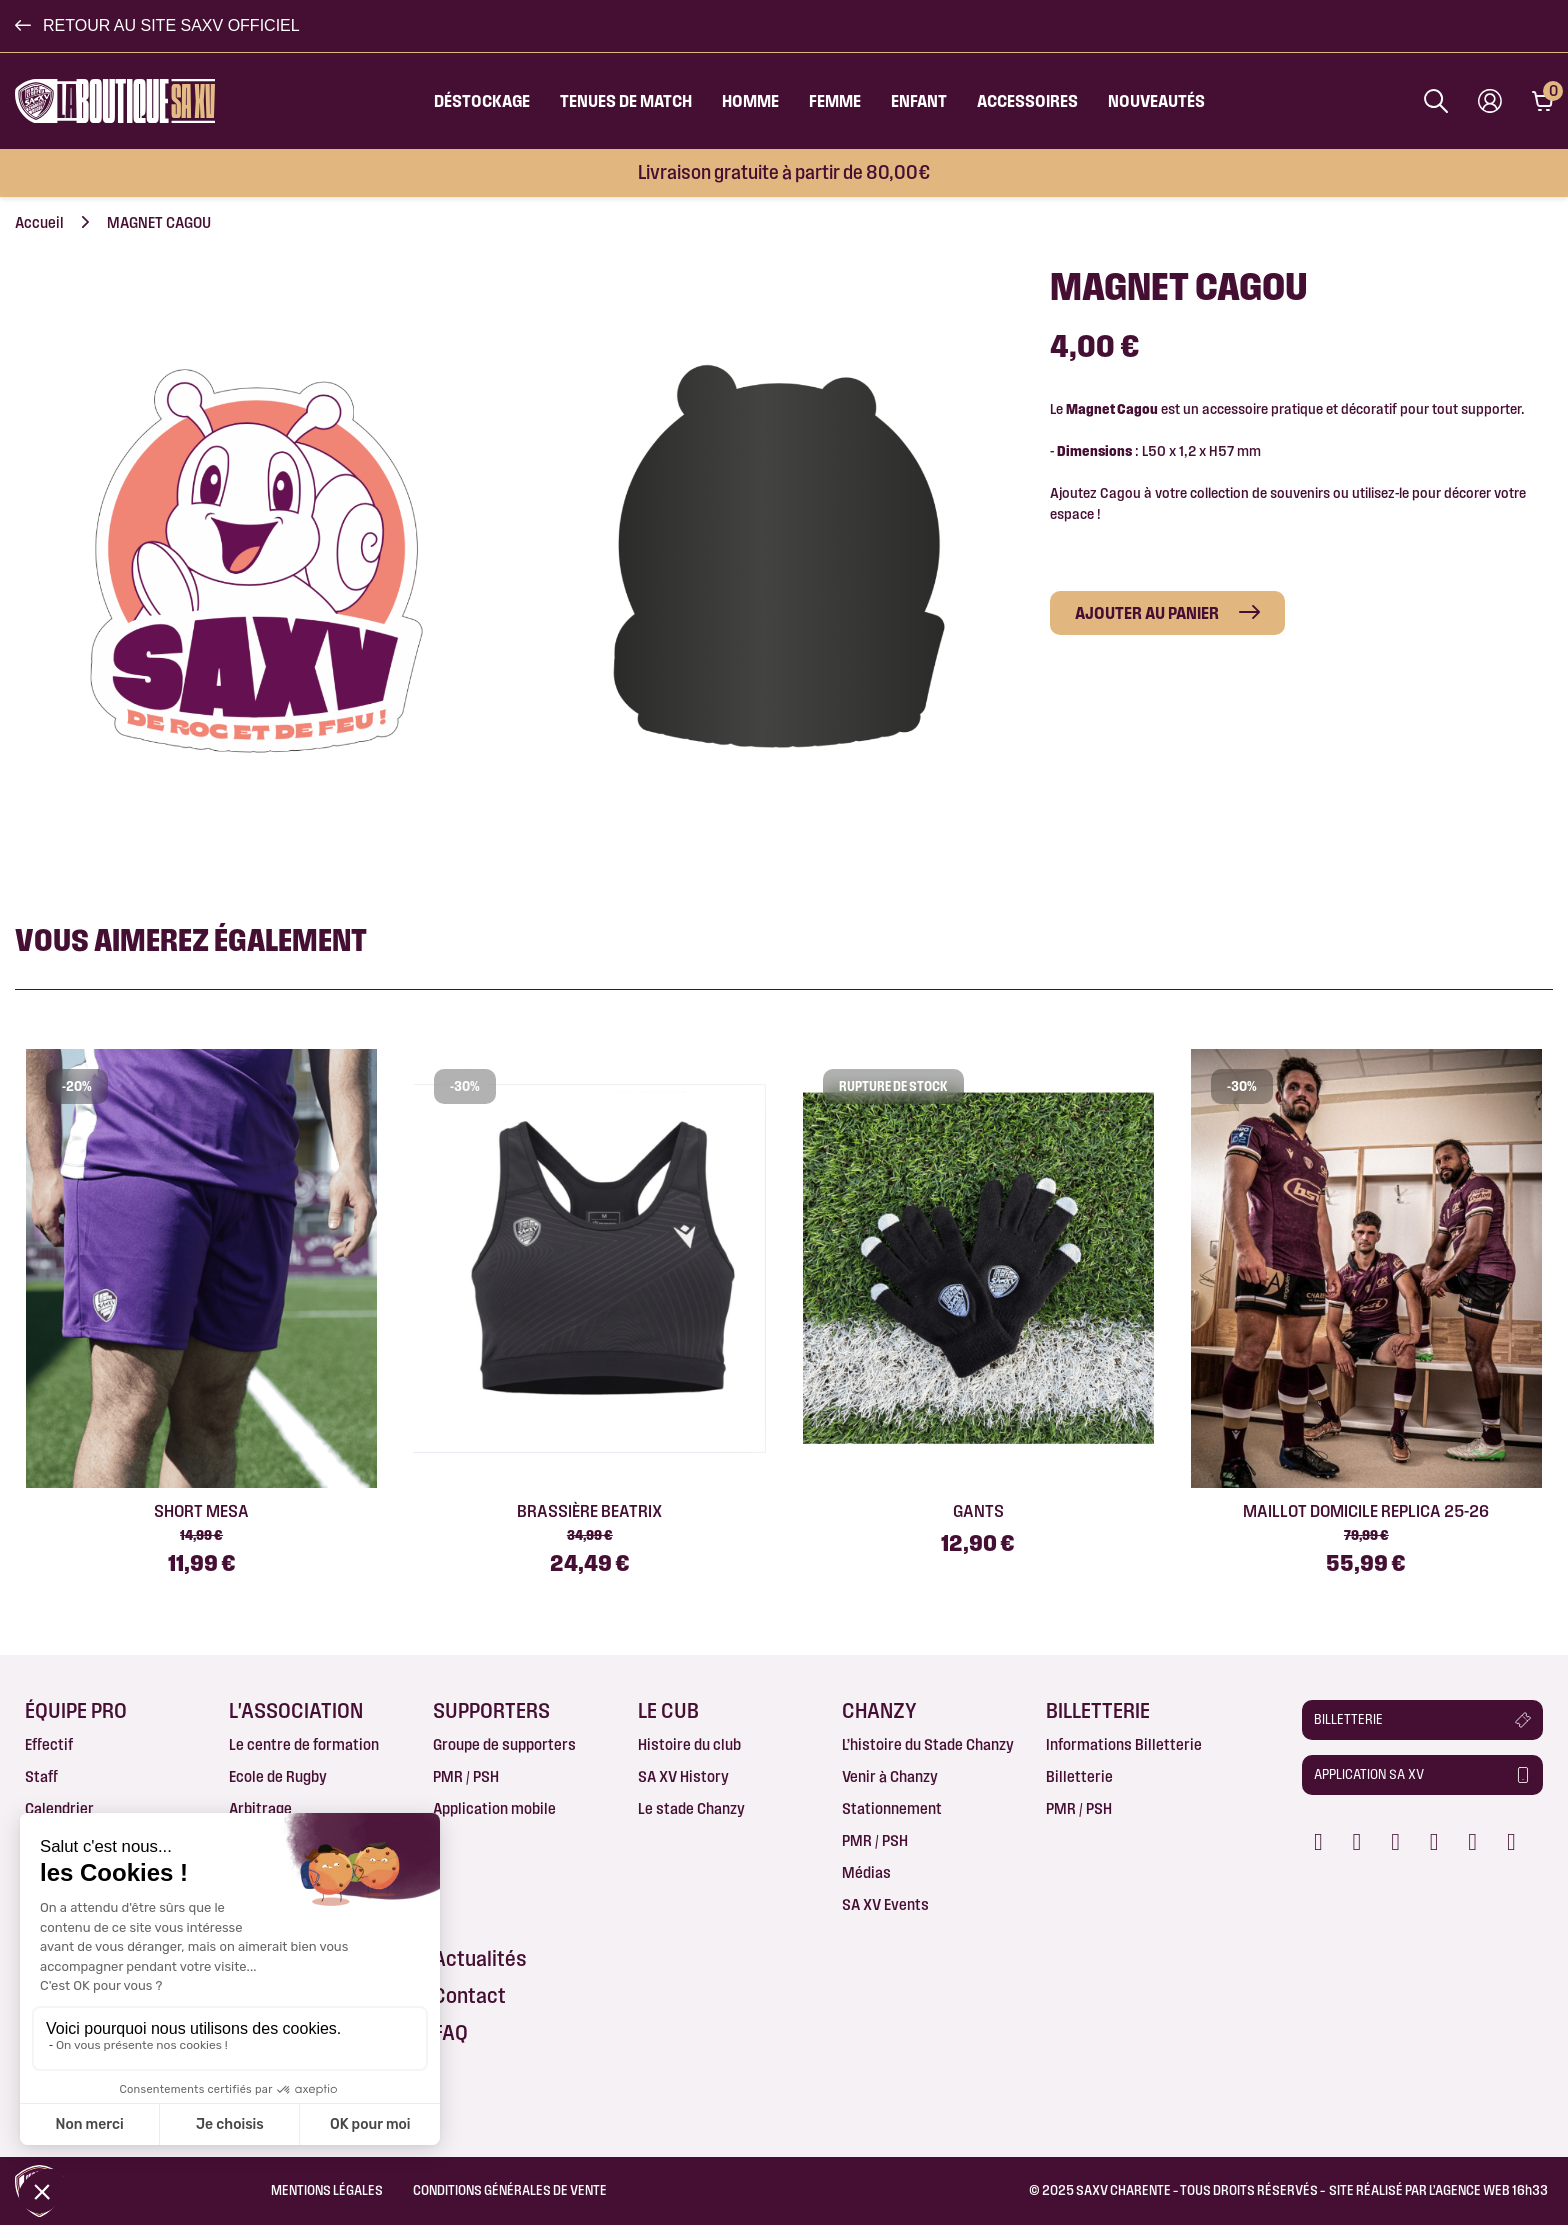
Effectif (49, 1744)
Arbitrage (260, 1808)
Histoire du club (689, 1744)
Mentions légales (327, 2190)
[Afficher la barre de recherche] (1436, 101)
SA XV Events (885, 1904)
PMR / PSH (466, 1776)
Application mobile (494, 1808)
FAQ (450, 2032)
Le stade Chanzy (691, 1808)
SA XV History (683, 1776)
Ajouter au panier (1147, 612)
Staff (41, 1776)
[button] (157, 26)
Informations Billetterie (1124, 1744)
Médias (866, 1872)
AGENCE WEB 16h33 (1491, 2190)
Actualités (480, 1958)
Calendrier (59, 1808)
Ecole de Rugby (278, 1776)
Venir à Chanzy (890, 1776)
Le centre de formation (304, 1744)
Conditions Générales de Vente (510, 2190)
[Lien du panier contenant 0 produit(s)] (1542, 101)
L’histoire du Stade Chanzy (928, 1744)
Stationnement (892, 1808)
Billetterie (1079, 1776)
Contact (469, 1995)
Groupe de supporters (504, 1744)
